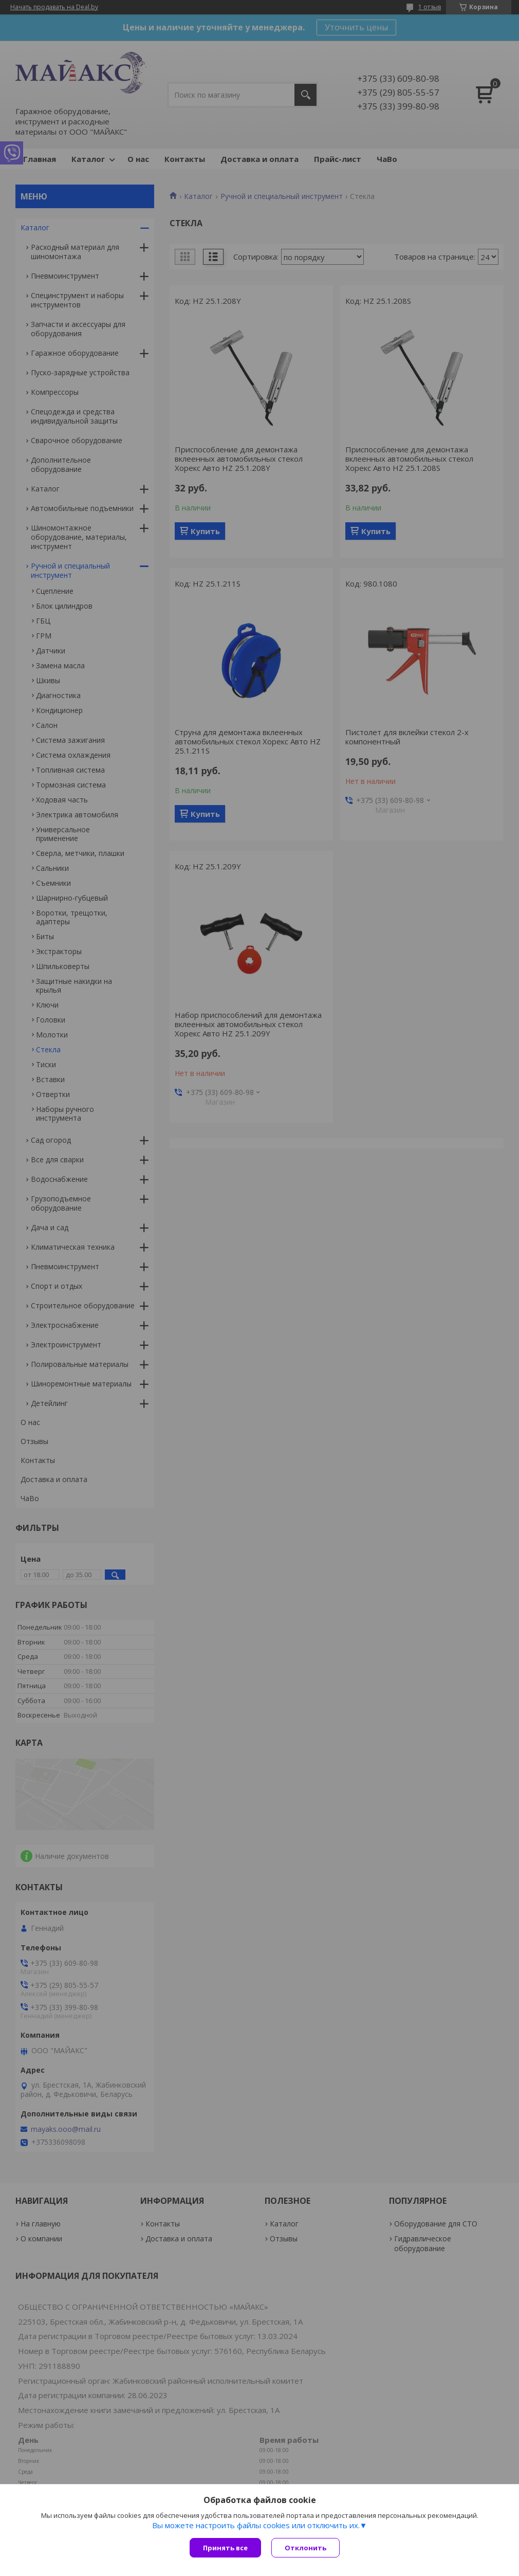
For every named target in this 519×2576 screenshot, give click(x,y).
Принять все (225, 2547)
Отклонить (305, 2547)
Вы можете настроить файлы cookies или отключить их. (256, 2525)
